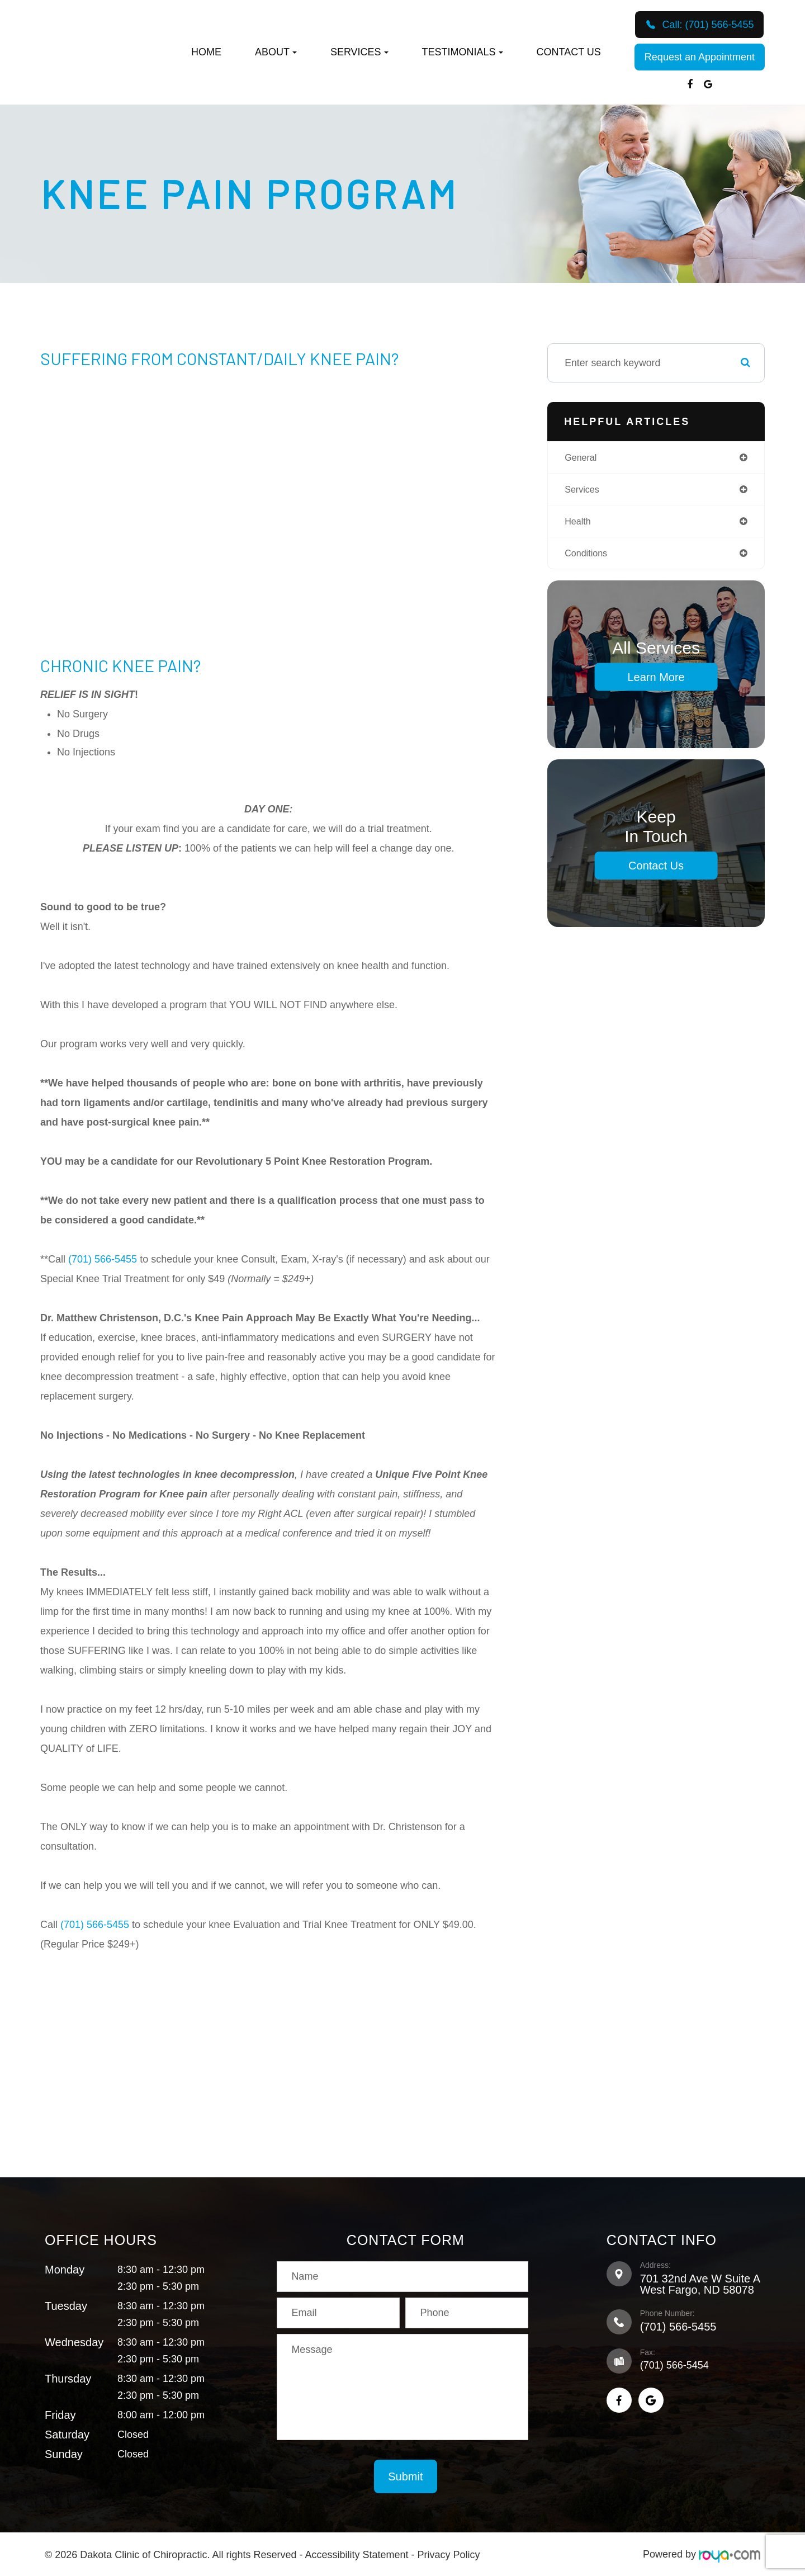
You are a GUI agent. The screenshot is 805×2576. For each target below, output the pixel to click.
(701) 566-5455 (102, 1259)
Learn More (655, 681)
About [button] (276, 52)
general (582, 458)
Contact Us (569, 52)
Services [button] (359, 52)
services (584, 491)
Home (206, 52)
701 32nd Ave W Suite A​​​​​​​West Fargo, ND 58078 (700, 2284)
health (579, 524)
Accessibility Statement (356, 2554)
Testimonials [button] (462, 52)
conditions (588, 557)
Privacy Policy (449, 2554)
